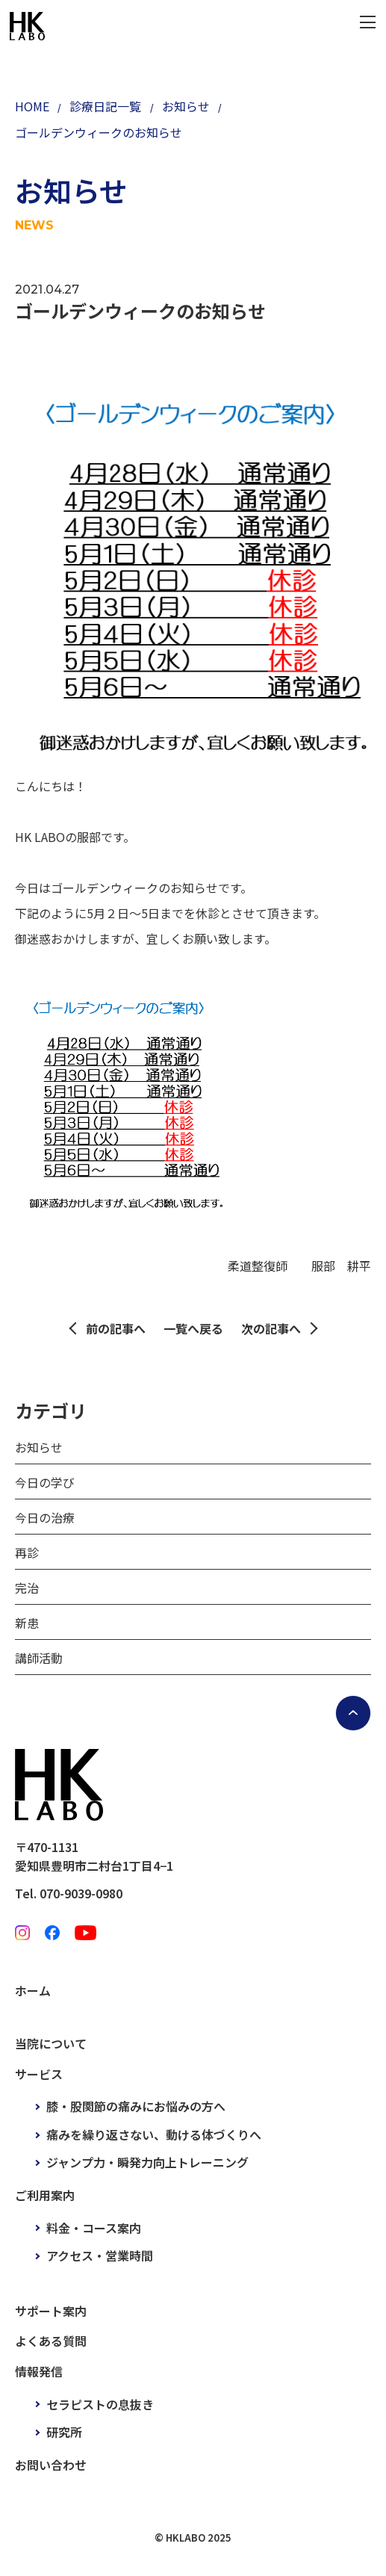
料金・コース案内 (93, 2228)
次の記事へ (271, 1328)
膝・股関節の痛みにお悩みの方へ (135, 2106)
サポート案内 (51, 2311)
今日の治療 (45, 1517)
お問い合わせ (51, 2465)
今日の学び (45, 1482)
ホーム (33, 1990)
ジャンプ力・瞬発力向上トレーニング (147, 2162)
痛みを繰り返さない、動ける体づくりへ (153, 2134)
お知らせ (39, 1447)
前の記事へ (116, 1328)
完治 (27, 1588)
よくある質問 (51, 2341)
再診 (27, 1552)
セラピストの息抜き (100, 2404)
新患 (27, 1623)
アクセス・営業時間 (99, 2255)
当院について (51, 2043)
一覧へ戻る (193, 1328)
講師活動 (39, 1658)
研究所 (64, 2432)
